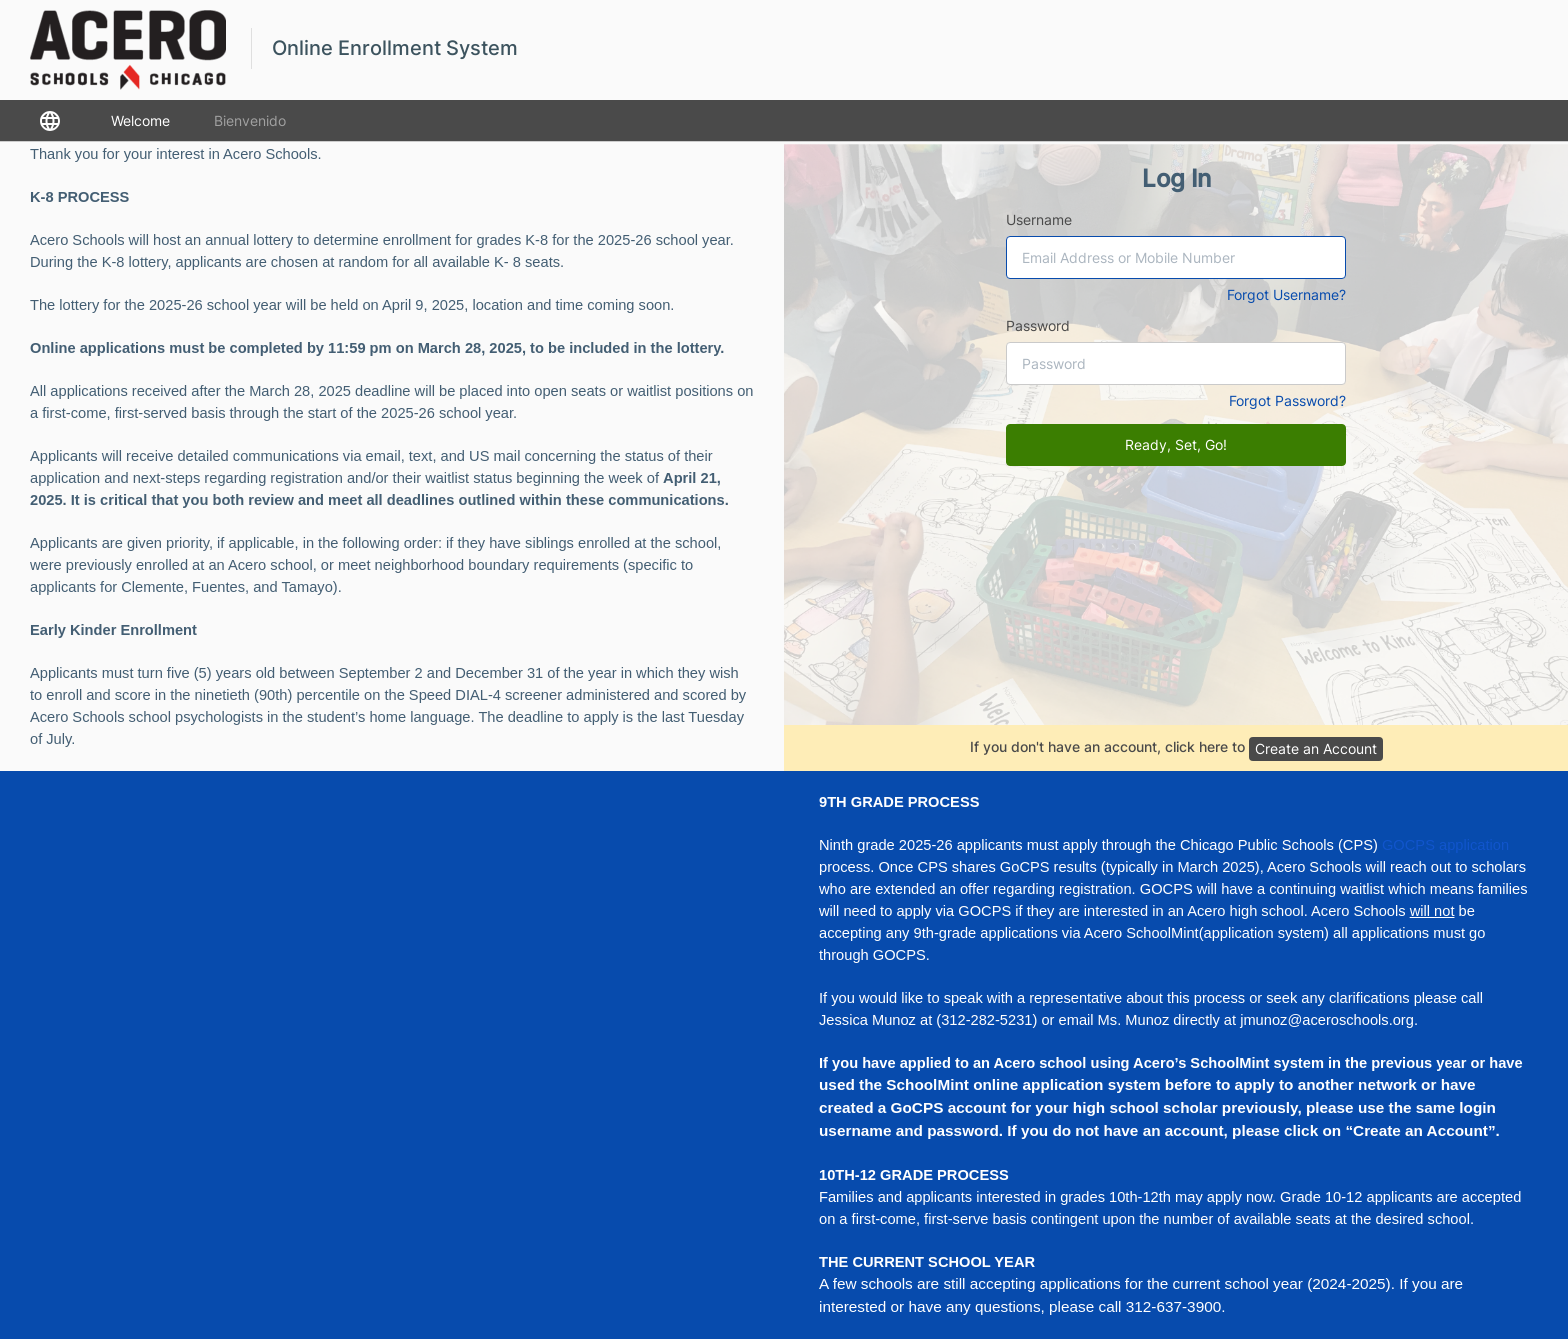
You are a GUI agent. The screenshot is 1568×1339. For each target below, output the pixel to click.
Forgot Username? (1286, 294)
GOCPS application (1445, 845)
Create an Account (1316, 748)
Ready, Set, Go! (1176, 444)
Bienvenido (250, 120)
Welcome (140, 120)
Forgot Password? (1287, 400)
